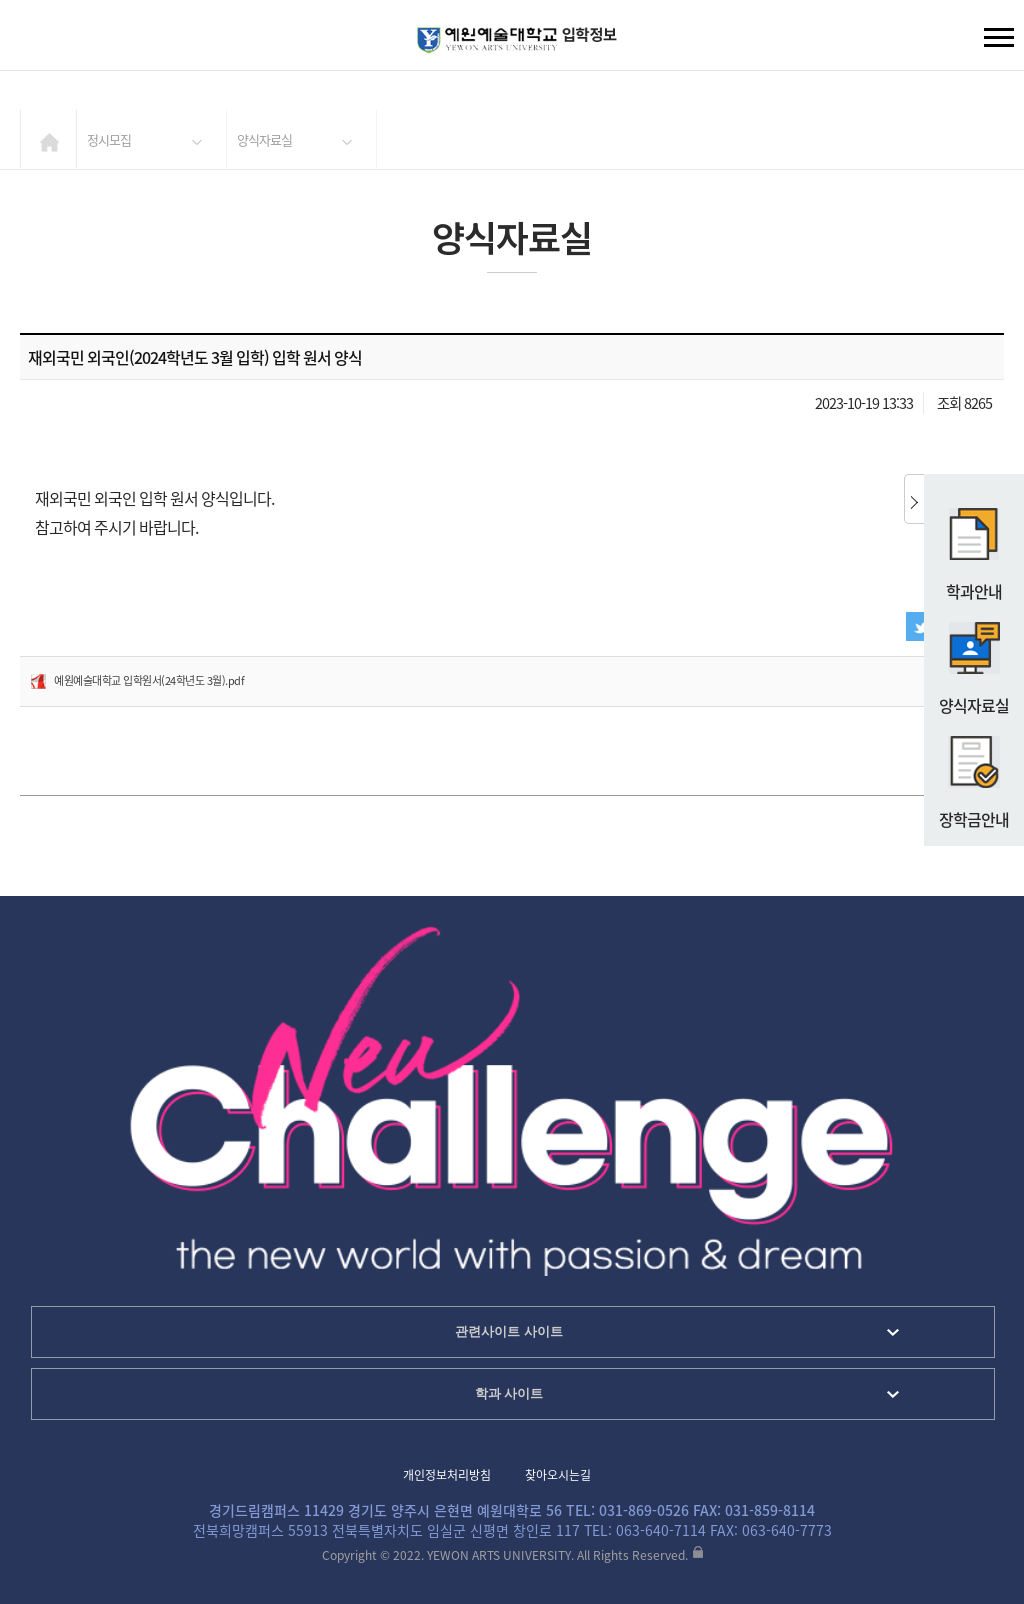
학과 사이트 (509, 1393)
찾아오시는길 (558, 1475)
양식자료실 (974, 660)
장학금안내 (974, 774)
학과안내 (974, 546)
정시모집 (109, 139)
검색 (31, 40)
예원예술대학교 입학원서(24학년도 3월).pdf (149, 680)
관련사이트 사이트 (509, 1331)
